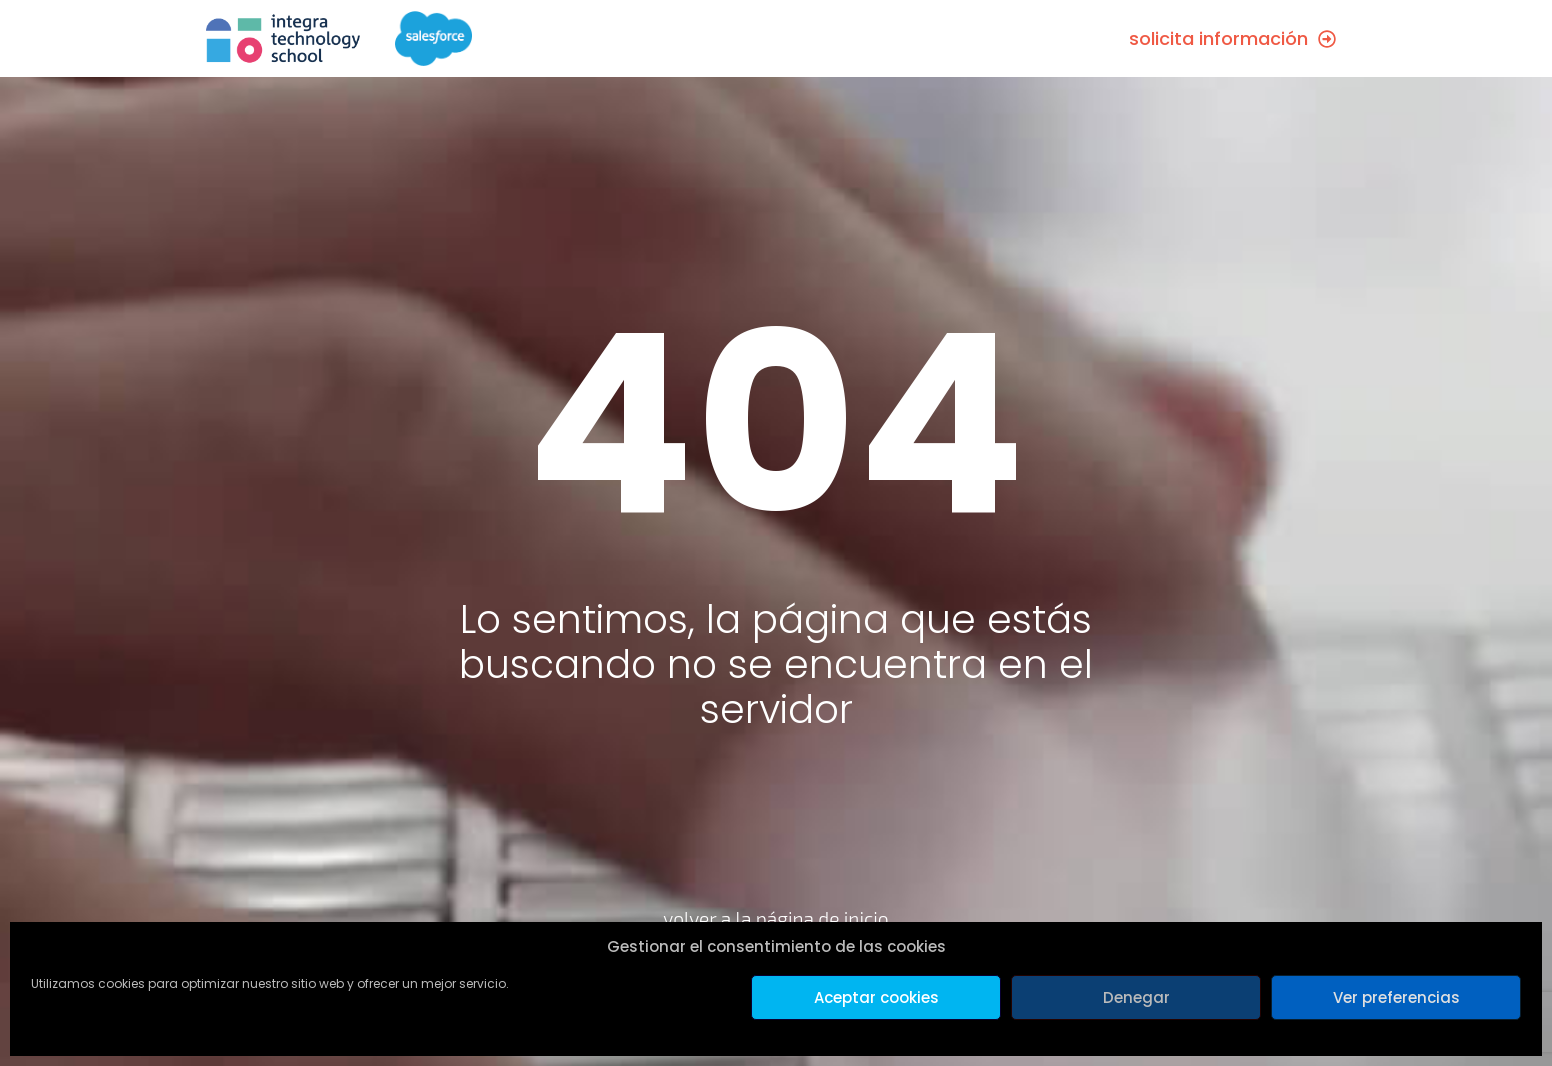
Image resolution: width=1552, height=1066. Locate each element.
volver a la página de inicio (775, 918)
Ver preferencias (1396, 997)
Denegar (1136, 997)
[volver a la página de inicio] (776, 860)
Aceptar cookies (876, 997)
